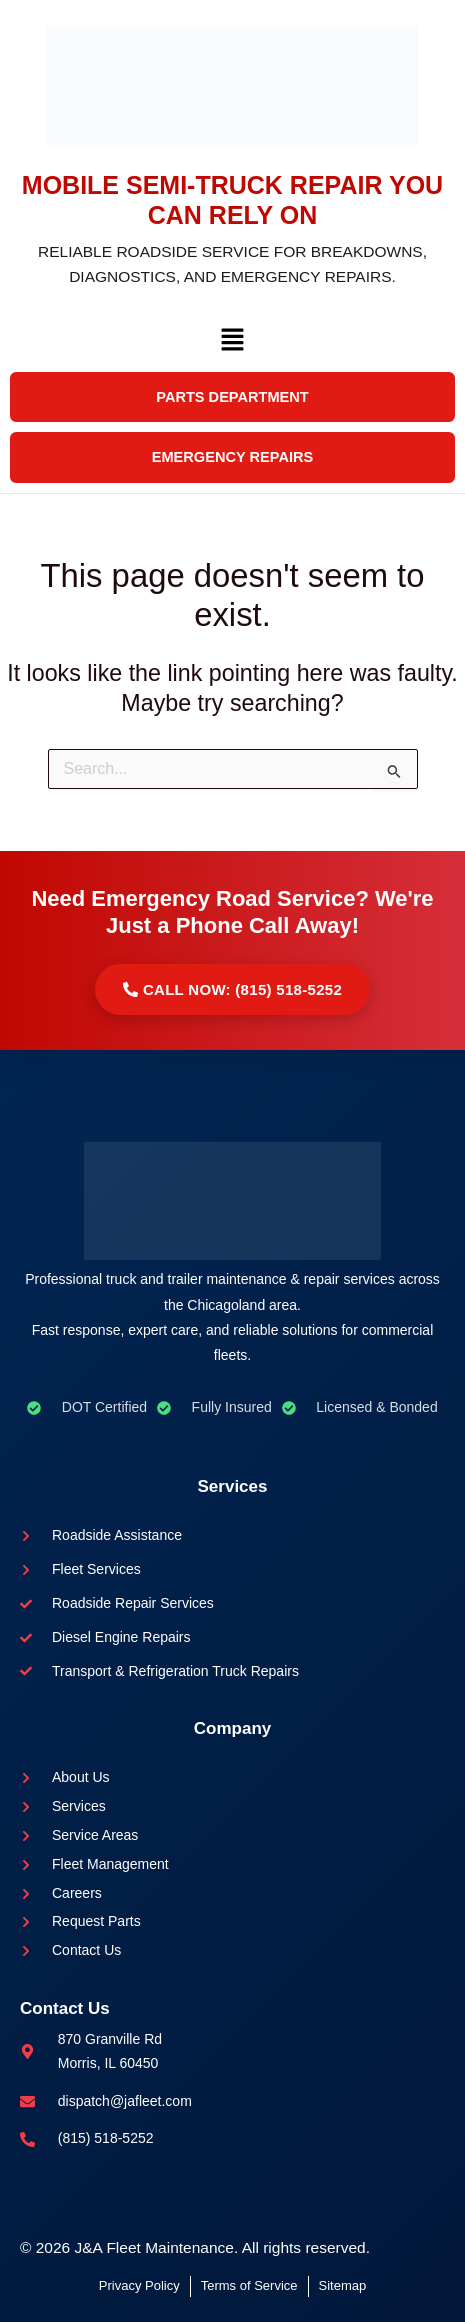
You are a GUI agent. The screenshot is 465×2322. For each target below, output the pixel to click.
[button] (232, 344)
